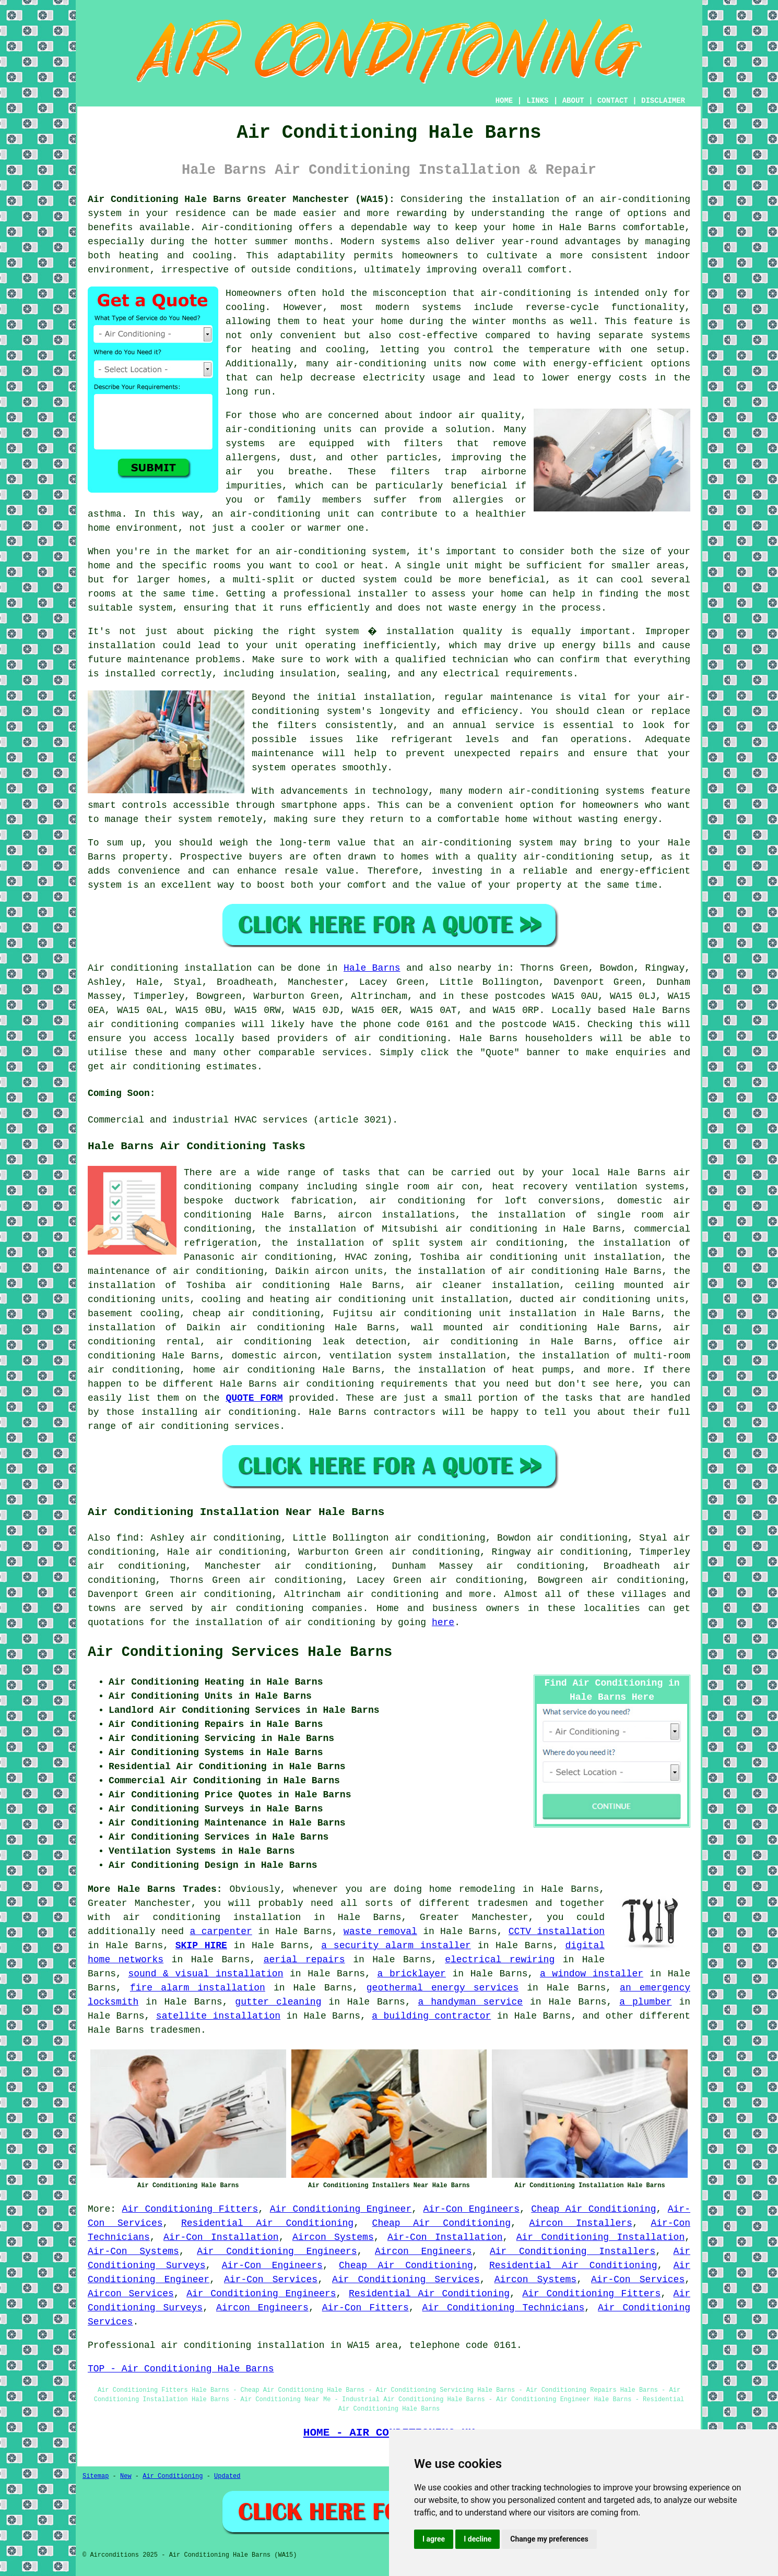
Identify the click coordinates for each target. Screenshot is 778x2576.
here (443, 1622)
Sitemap (95, 2476)
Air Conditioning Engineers (277, 2251)
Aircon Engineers (423, 2251)
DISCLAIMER (663, 101)
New (126, 2476)
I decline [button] (477, 2539)
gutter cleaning (278, 2002)
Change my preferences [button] (549, 2539)
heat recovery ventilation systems (588, 1187)
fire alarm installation (197, 1988)
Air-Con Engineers (471, 2209)
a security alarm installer (396, 1945)
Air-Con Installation (221, 2237)
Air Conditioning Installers (572, 2251)
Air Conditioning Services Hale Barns (240, 1652)
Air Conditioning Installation (600, 2237)
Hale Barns (372, 968)
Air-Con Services (270, 2279)
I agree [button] (433, 2539)
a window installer (591, 1974)
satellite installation (218, 2016)
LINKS (537, 101)
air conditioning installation (212, 1917)
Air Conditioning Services (406, 2279)
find (127, 1538)
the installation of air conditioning (497, 1271)
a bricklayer (412, 1974)
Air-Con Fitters (365, 2308)
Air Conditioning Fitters (190, 2209)
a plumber (645, 2002)
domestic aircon (274, 1356)
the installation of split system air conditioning (417, 1243)
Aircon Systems (333, 2237)
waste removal (380, 1931)
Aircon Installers (580, 2223)
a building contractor (431, 2016)
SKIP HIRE (201, 1945)
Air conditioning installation (170, 968)
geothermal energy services (442, 1988)
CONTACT (612, 101)
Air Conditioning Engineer (341, 2209)
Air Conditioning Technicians (503, 2308)
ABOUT (573, 101)
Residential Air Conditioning (267, 2223)
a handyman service (470, 2002)
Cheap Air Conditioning (593, 2209)
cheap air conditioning (256, 1313)
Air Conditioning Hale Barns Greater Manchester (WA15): (241, 199)
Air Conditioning (173, 2476)
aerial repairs (304, 1959)
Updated (227, 2476)
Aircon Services (131, 2293)
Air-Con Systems (133, 2251)
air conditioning (400, 1038)
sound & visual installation (205, 1974)
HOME (504, 101)
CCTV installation (557, 1931)
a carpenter (221, 1931)
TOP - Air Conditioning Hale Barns (181, 2369)
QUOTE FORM (254, 1398)
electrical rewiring (500, 1959)
